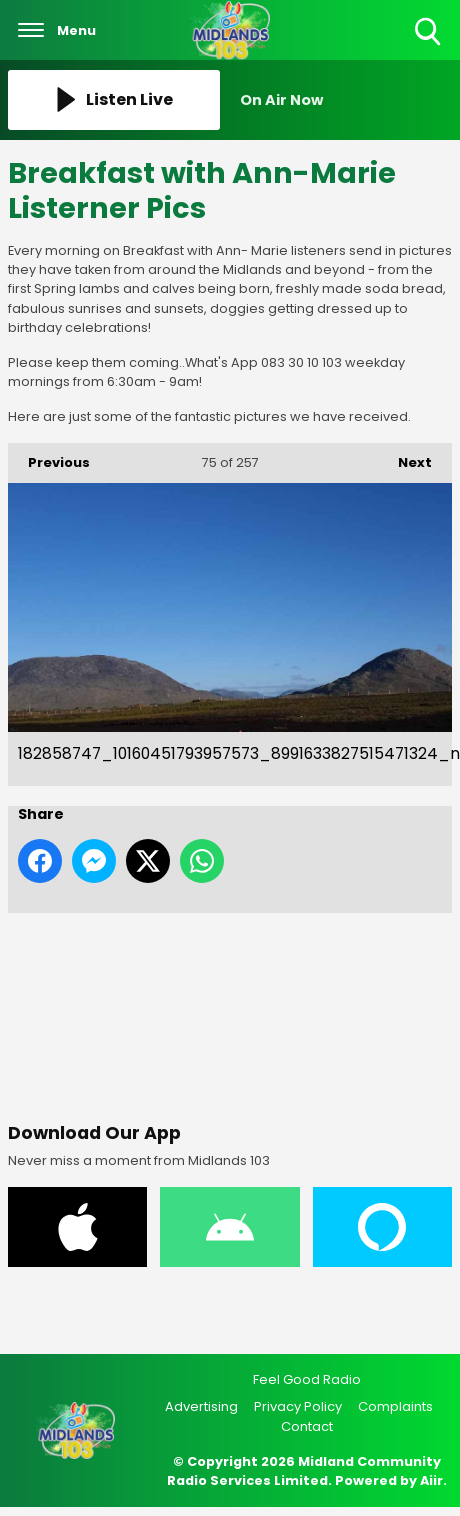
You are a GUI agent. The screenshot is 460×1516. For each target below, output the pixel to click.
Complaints (395, 1406)
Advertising (201, 1406)
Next (405, 457)
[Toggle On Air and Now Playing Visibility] (346, 100)
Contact (307, 1426)
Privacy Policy (298, 1406)
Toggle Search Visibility (429, 32)
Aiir (431, 1480)
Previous (49, 457)
